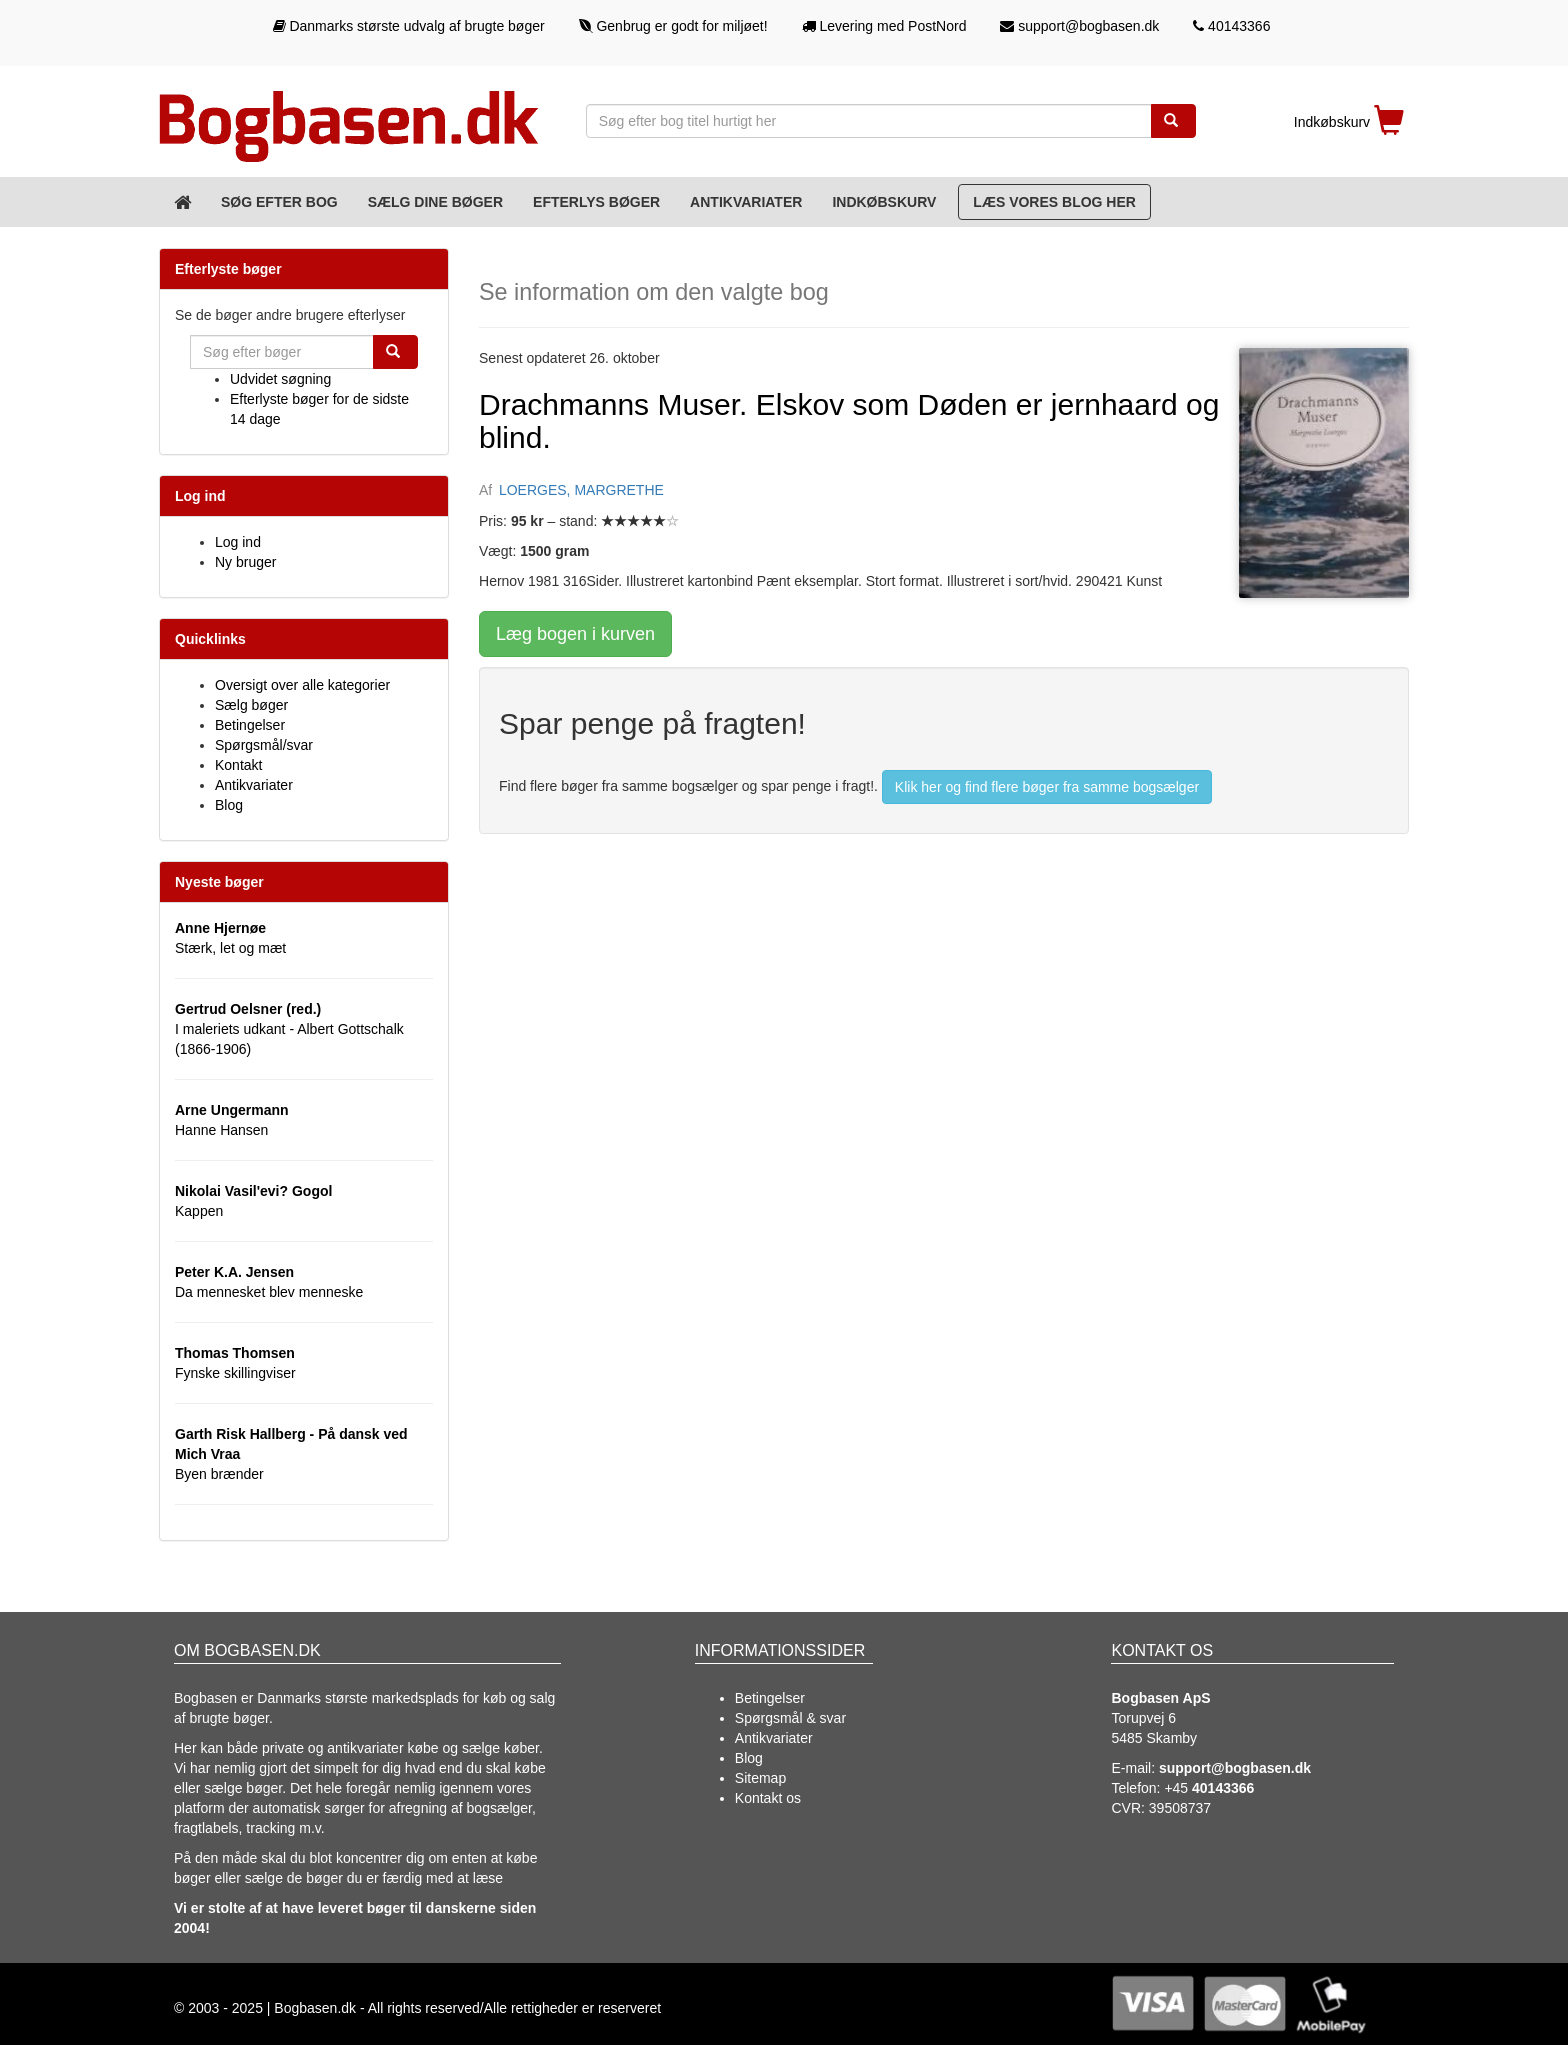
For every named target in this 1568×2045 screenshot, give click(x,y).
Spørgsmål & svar (790, 1718)
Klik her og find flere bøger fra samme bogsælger (1047, 787)
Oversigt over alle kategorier (302, 685)
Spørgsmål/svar (264, 745)
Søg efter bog (279, 202)
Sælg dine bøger (435, 202)
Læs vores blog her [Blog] (1054, 202)
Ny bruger (245, 562)
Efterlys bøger (596, 202)
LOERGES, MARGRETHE (581, 490)
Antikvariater (746, 202)
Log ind (238, 542)
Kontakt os (768, 1798)
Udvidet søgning (280, 379)
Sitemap (760, 1778)
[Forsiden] (182, 202)
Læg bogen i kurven (575, 634)
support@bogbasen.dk (1079, 26)
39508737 (1180, 1808)
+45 (1209, 1788)
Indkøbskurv (884, 202)
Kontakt (238, 765)
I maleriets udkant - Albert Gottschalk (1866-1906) (289, 1029)
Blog (229, 805)
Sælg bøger (251, 705)
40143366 (1231, 26)
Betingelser (250, 725)
